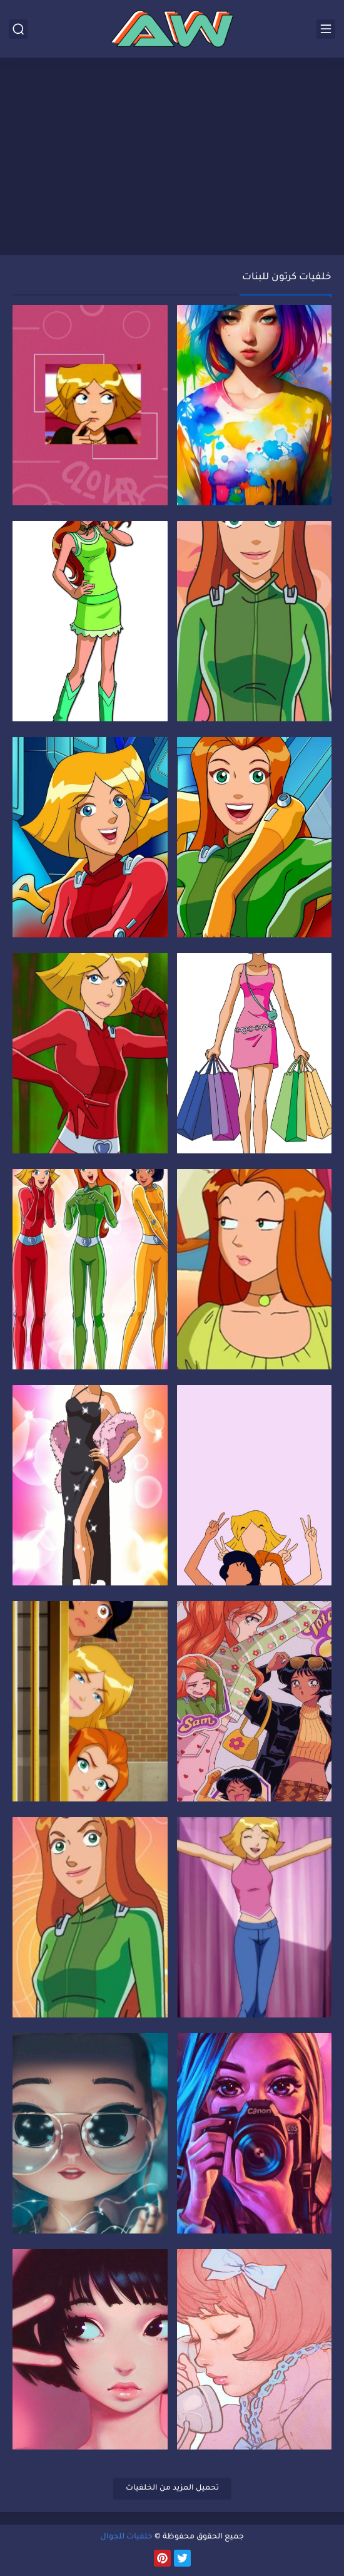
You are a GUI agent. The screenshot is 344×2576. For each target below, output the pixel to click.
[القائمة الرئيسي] (325, 29)
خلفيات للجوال (126, 2537)
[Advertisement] (172, 157)
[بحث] (18, 29)
